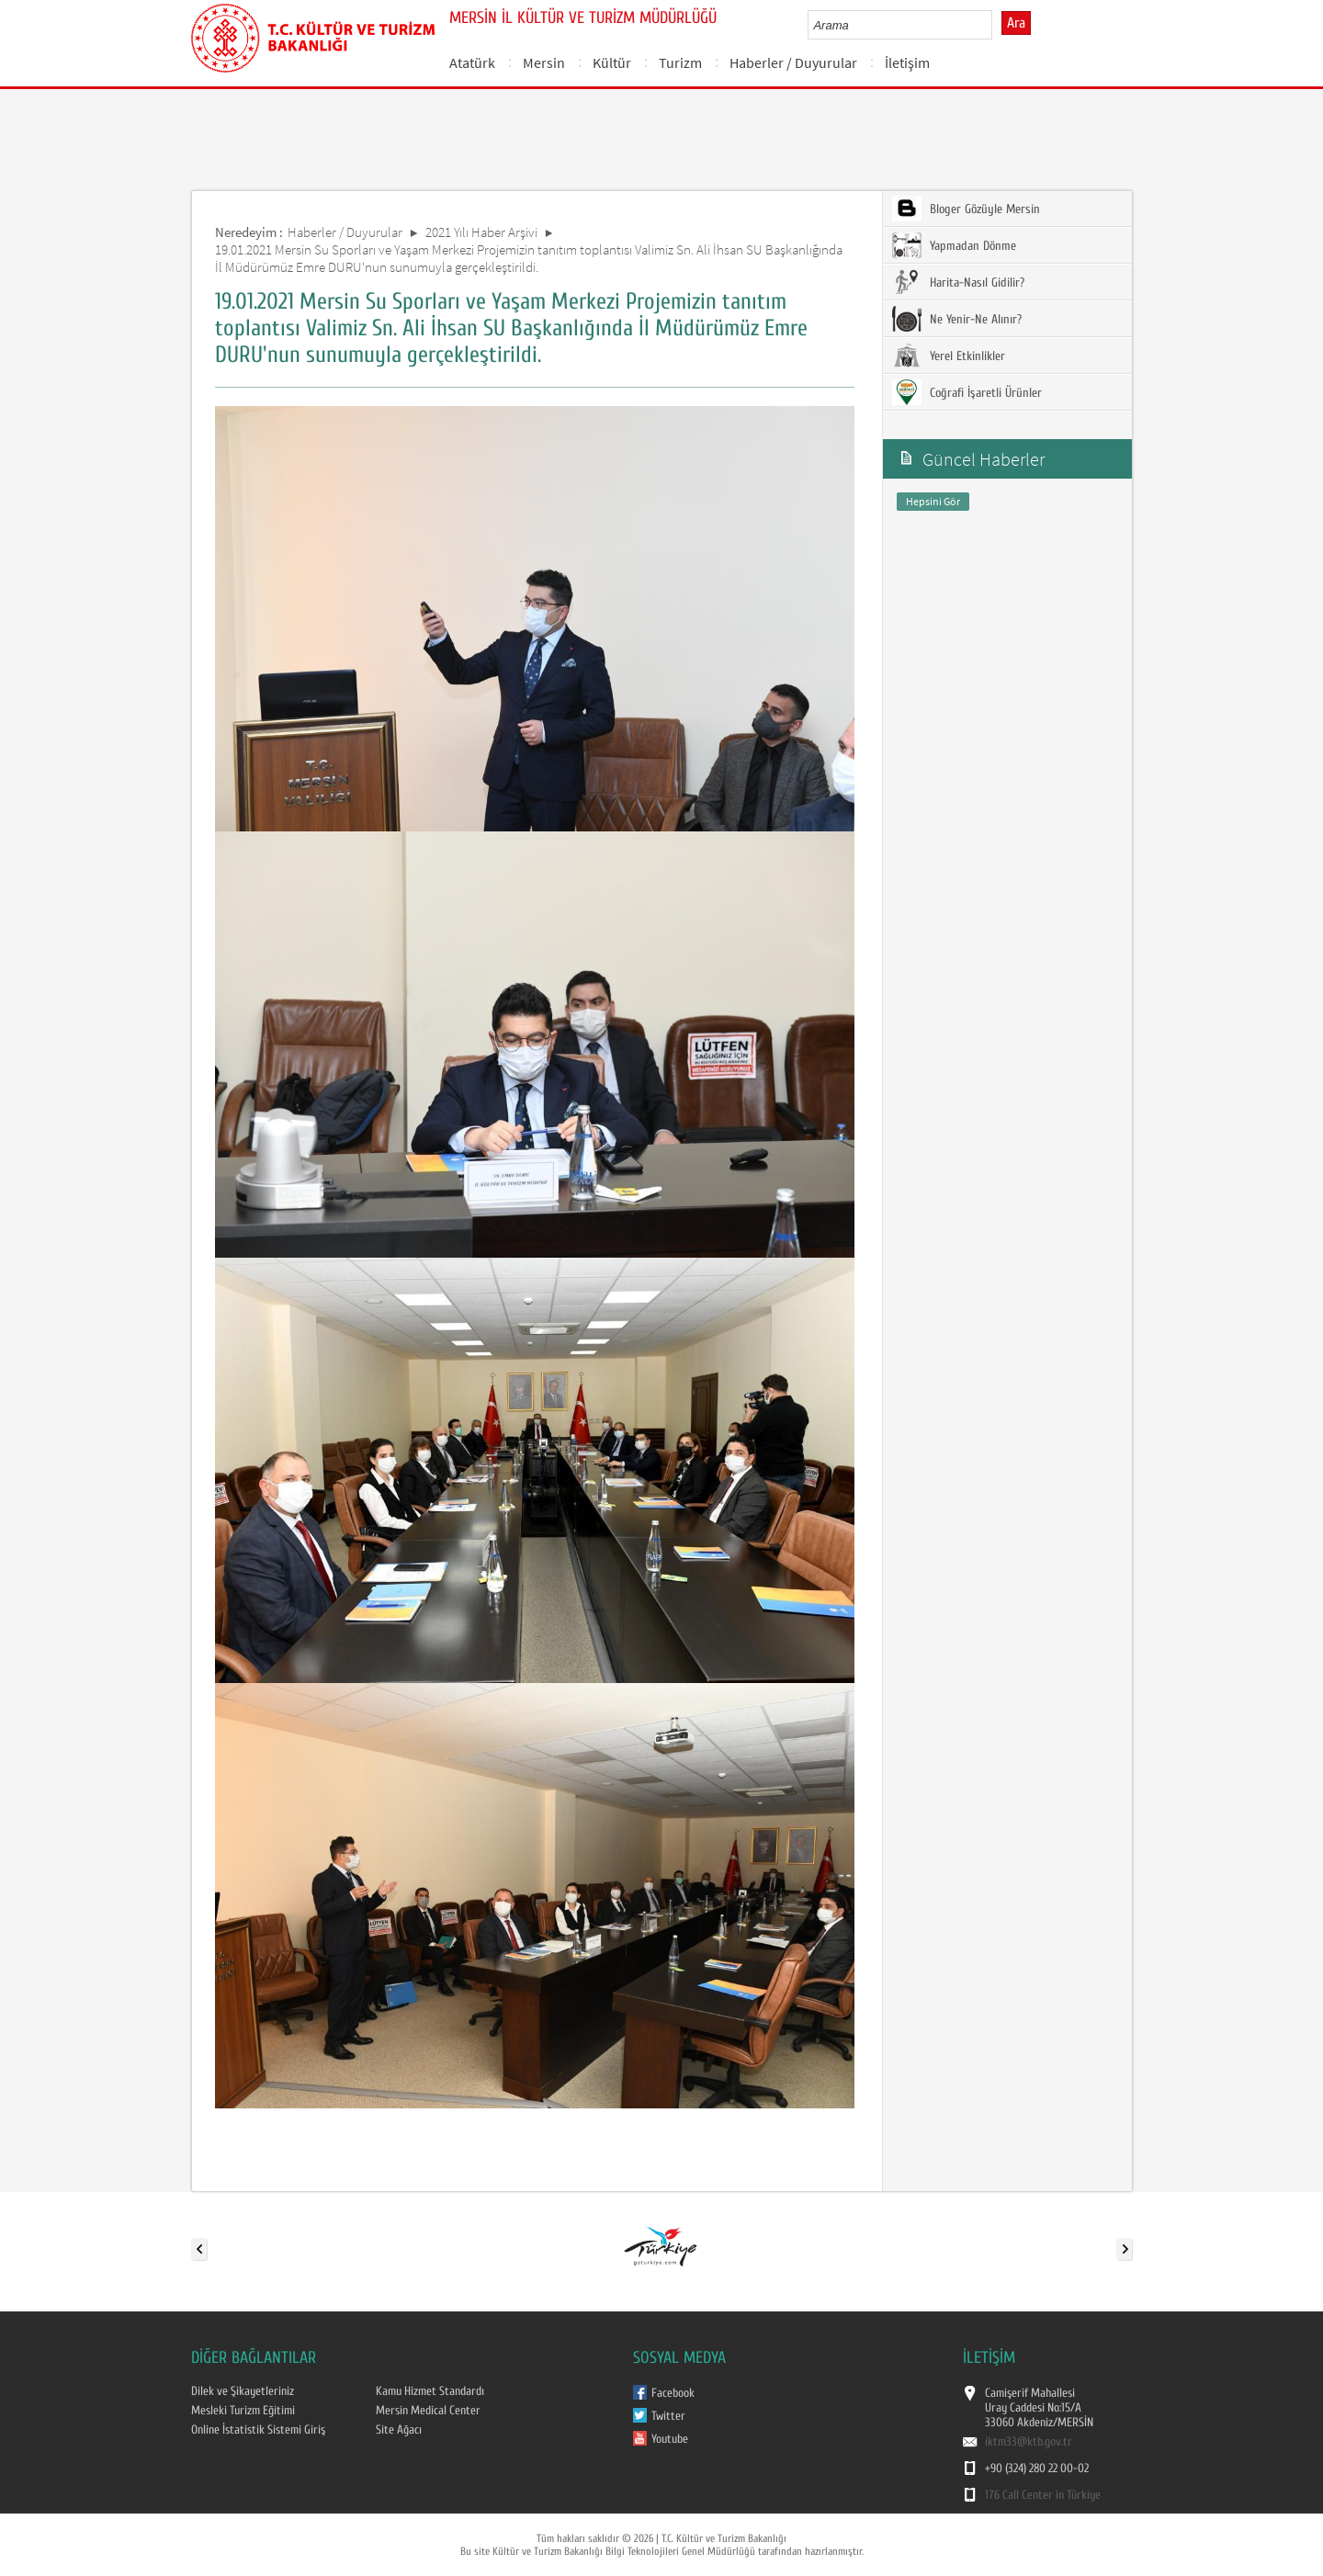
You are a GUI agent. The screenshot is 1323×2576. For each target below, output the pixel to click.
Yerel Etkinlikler (948, 355)
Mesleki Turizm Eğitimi (243, 2410)
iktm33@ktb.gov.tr (1028, 2442)
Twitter (668, 2416)
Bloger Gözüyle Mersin (966, 208)
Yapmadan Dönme (954, 245)
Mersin (544, 62)
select (997, 25)
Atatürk (472, 62)
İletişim (907, 62)
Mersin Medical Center (428, 2410)
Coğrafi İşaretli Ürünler (967, 392)
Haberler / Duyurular (793, 62)
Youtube (669, 2439)
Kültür (612, 62)
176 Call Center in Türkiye (1043, 2495)
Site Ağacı (399, 2430)
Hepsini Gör (933, 501)
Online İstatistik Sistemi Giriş (258, 2430)
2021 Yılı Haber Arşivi (481, 232)
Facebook (673, 2393)
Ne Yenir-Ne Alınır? (957, 319)
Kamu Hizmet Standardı (430, 2391)
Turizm (680, 62)
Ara (1016, 23)
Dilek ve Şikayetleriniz (242, 2391)
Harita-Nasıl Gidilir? (958, 282)
